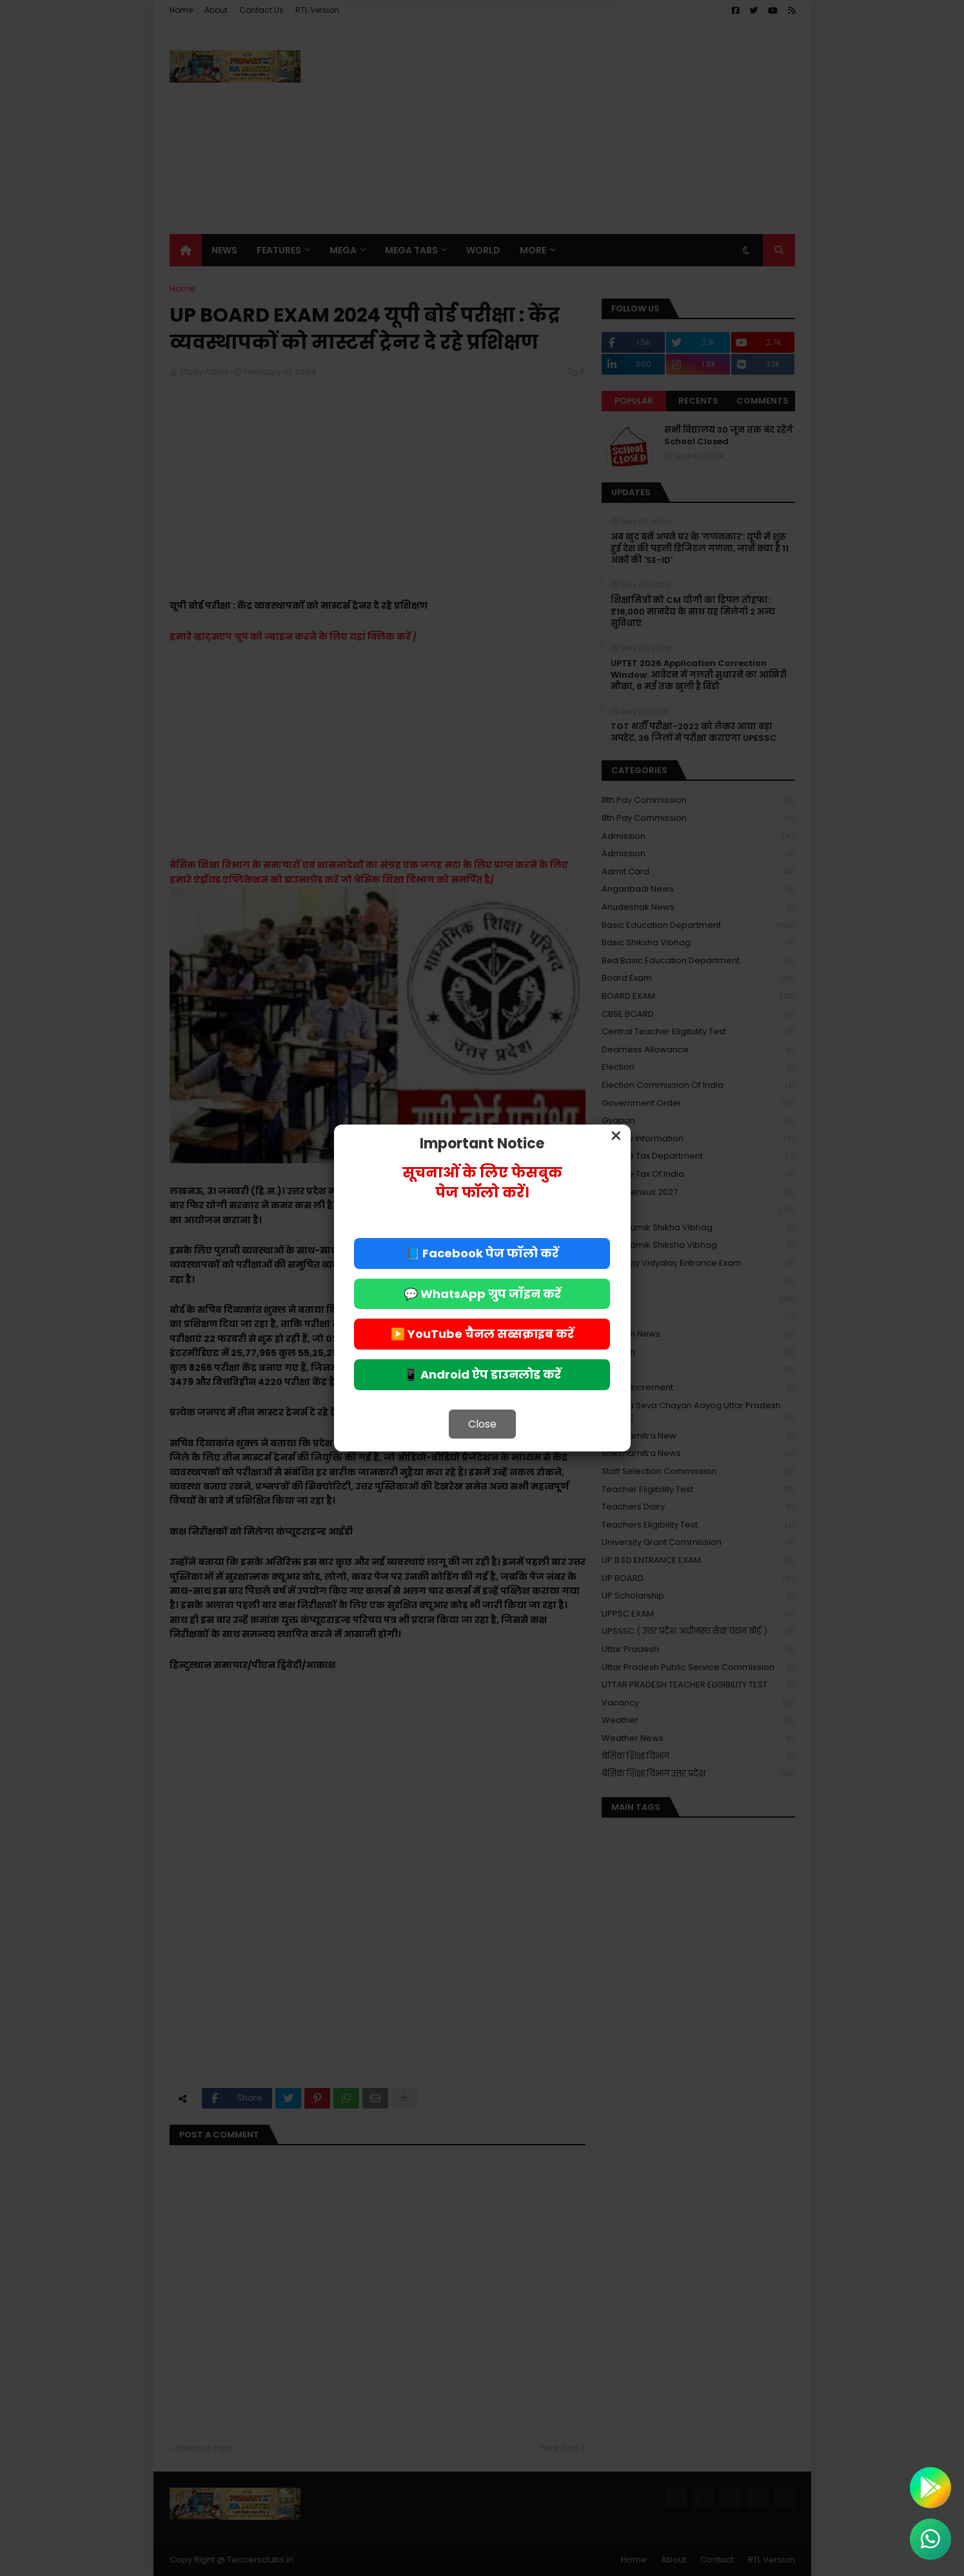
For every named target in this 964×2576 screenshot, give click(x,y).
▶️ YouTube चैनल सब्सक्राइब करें (482, 1334)
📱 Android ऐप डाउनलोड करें (482, 1374)
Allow (547, 47)
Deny (416, 47)
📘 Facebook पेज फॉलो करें (482, 1253)
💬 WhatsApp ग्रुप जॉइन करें (482, 1294)
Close (482, 1424)
